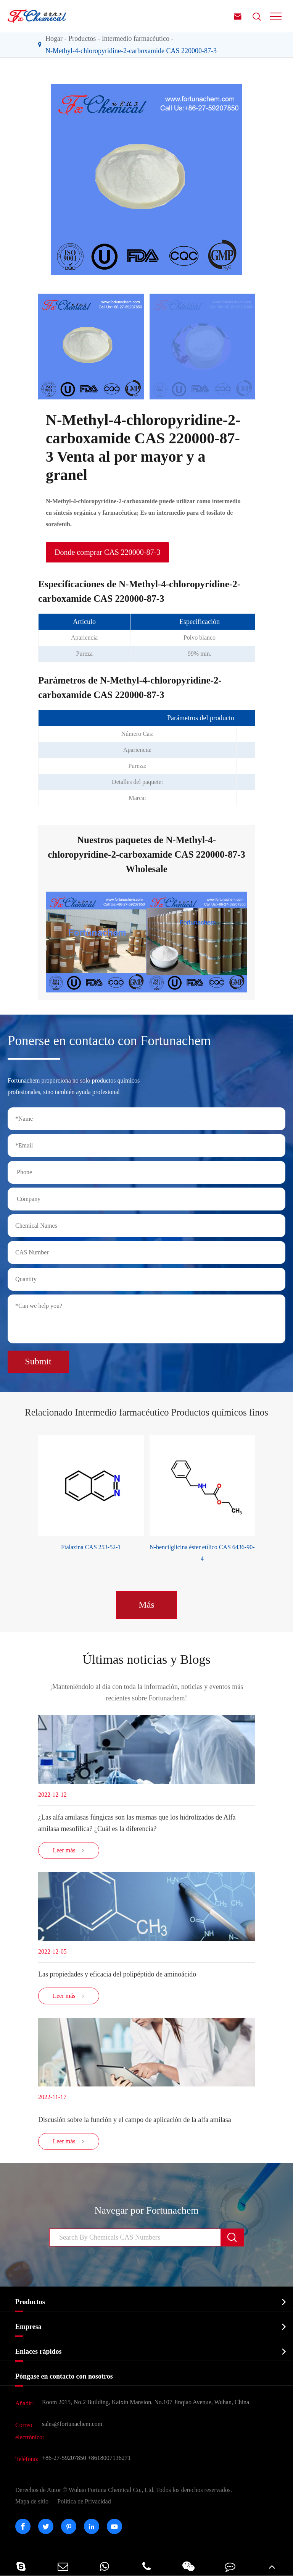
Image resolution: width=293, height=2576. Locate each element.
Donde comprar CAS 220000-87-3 (107, 552)
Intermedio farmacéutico (135, 38)
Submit (38, 1361)
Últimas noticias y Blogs (146, 1659)
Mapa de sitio (31, 2501)
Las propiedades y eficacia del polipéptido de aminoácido (117, 1974)
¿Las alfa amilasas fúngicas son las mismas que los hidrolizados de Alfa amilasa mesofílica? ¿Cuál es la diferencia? (136, 1823)
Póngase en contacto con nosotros (64, 2376)
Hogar (54, 38)
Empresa (28, 2326)
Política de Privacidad (84, 2501)
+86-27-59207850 (64, 2458)
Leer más (68, 1850)
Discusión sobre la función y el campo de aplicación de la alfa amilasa (134, 2120)
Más (146, 1605)
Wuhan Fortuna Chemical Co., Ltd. (123, 2490)
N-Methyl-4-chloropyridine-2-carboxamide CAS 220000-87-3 (131, 51)
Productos (82, 38)
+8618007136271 (109, 2458)
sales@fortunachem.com (72, 2424)
